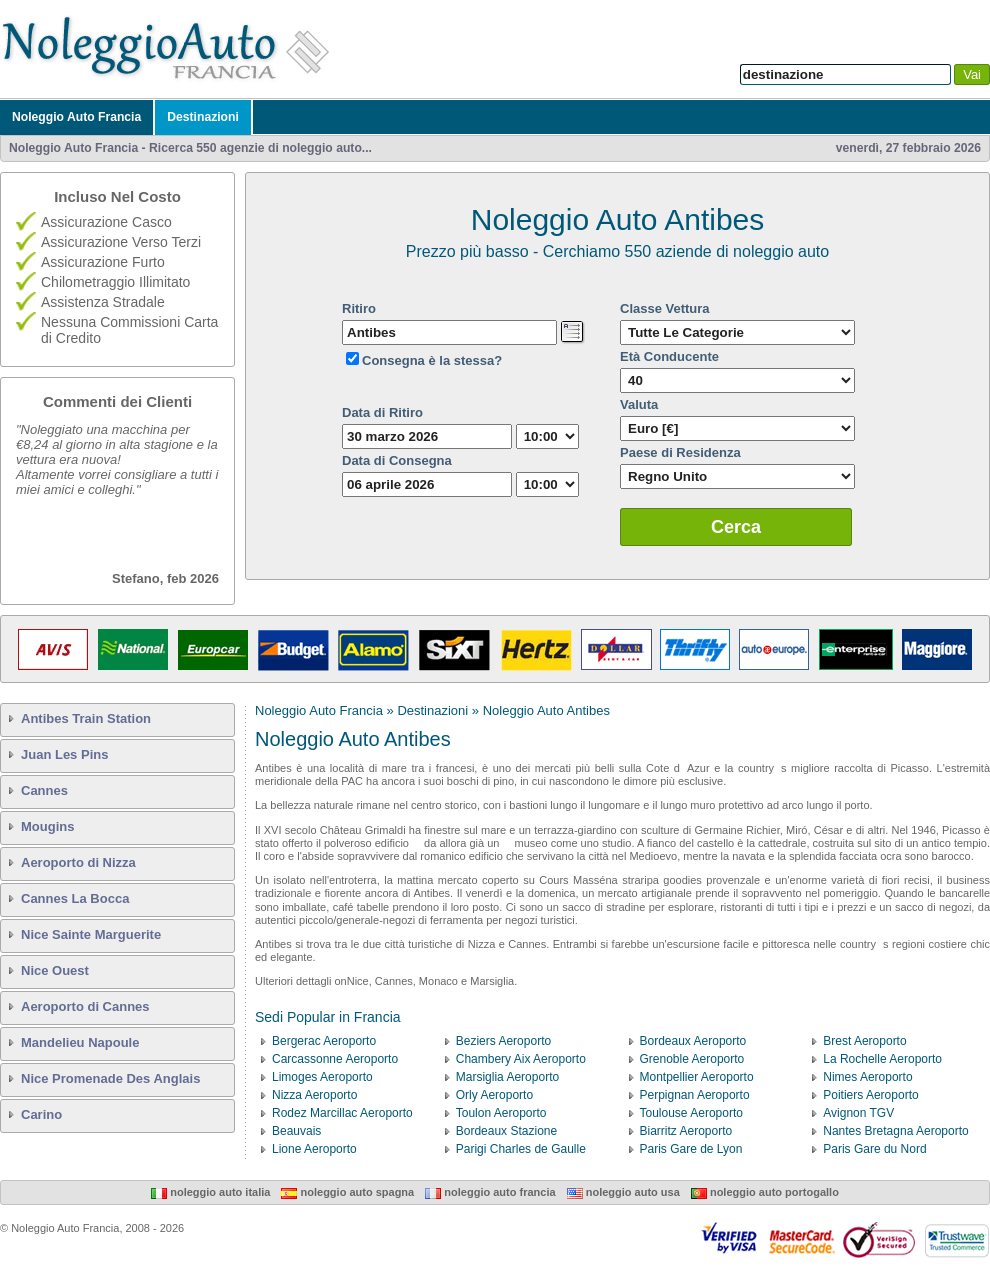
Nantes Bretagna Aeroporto (895, 1131)
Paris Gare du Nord (874, 1149)
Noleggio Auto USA (623, 1192)
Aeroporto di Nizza (78, 862)
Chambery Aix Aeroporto (521, 1059)
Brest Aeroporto (864, 1041)
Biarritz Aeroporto (686, 1131)
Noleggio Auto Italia (210, 1192)
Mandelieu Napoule (80, 1042)
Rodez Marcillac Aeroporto (342, 1113)
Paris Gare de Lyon (691, 1149)
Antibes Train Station (86, 718)
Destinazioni (203, 117)
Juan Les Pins (64, 754)
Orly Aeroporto (494, 1095)
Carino (41, 1114)
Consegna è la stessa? (432, 360)
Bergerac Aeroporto (324, 1041)
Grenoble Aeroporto (692, 1059)
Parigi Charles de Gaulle (521, 1149)
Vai (972, 74)
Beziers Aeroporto (503, 1041)
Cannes (44, 790)
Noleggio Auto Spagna (347, 1192)
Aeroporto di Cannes (85, 1006)
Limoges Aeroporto (322, 1077)
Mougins (47, 826)
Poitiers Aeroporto (870, 1095)
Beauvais (296, 1131)
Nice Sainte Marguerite (91, 934)
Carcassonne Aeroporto (335, 1059)
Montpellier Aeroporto (697, 1077)
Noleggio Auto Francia (76, 117)
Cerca (736, 527)
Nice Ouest (55, 970)
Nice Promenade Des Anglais (110, 1078)
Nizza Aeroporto (314, 1095)
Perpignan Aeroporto (695, 1095)
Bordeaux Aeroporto (693, 1041)
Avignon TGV (858, 1113)
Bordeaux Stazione (506, 1131)
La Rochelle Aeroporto (882, 1059)
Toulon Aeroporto (501, 1113)
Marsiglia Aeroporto (507, 1077)
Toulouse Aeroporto (691, 1113)
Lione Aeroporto (314, 1149)
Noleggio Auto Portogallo (765, 1192)
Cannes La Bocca (75, 898)
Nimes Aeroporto (867, 1077)
